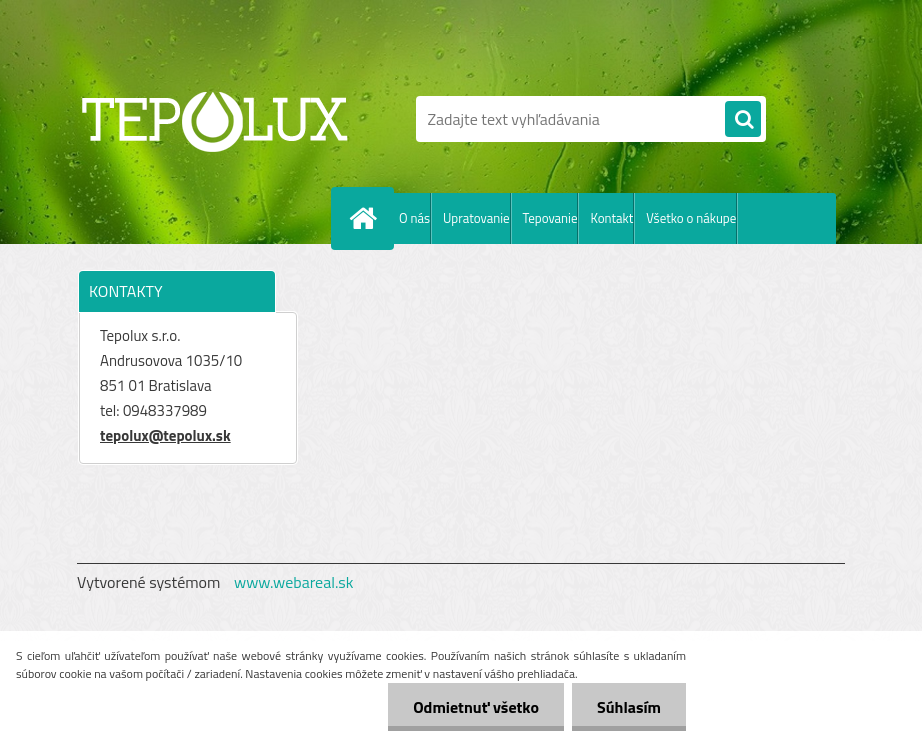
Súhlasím (629, 707)
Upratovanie (476, 218)
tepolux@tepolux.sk (165, 435)
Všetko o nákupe (691, 218)
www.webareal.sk (294, 582)
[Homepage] (367, 218)
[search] (743, 120)
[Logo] (214, 119)
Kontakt (611, 218)
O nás (414, 218)
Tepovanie (550, 218)
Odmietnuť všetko (476, 707)
